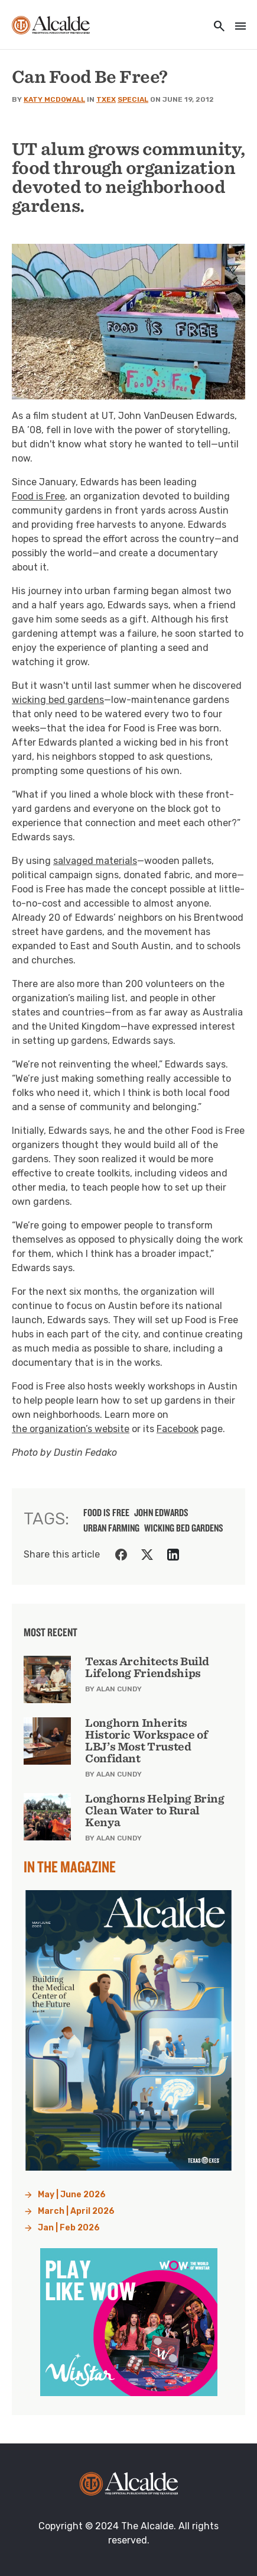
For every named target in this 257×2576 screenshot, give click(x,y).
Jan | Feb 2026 (69, 2228)
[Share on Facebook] (121, 1554)
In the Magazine (70, 1866)
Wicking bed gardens (183, 1528)
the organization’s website (70, 1428)
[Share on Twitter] (147, 1554)
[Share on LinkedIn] (173, 1554)
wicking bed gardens (58, 699)
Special (133, 99)
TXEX (106, 99)
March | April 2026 (76, 2211)
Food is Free (38, 496)
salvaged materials (95, 860)
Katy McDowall (54, 99)
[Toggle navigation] (237, 27)
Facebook (178, 1428)
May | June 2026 (72, 2195)
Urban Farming (111, 1528)
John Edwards (161, 1512)
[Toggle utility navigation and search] (215, 27)
